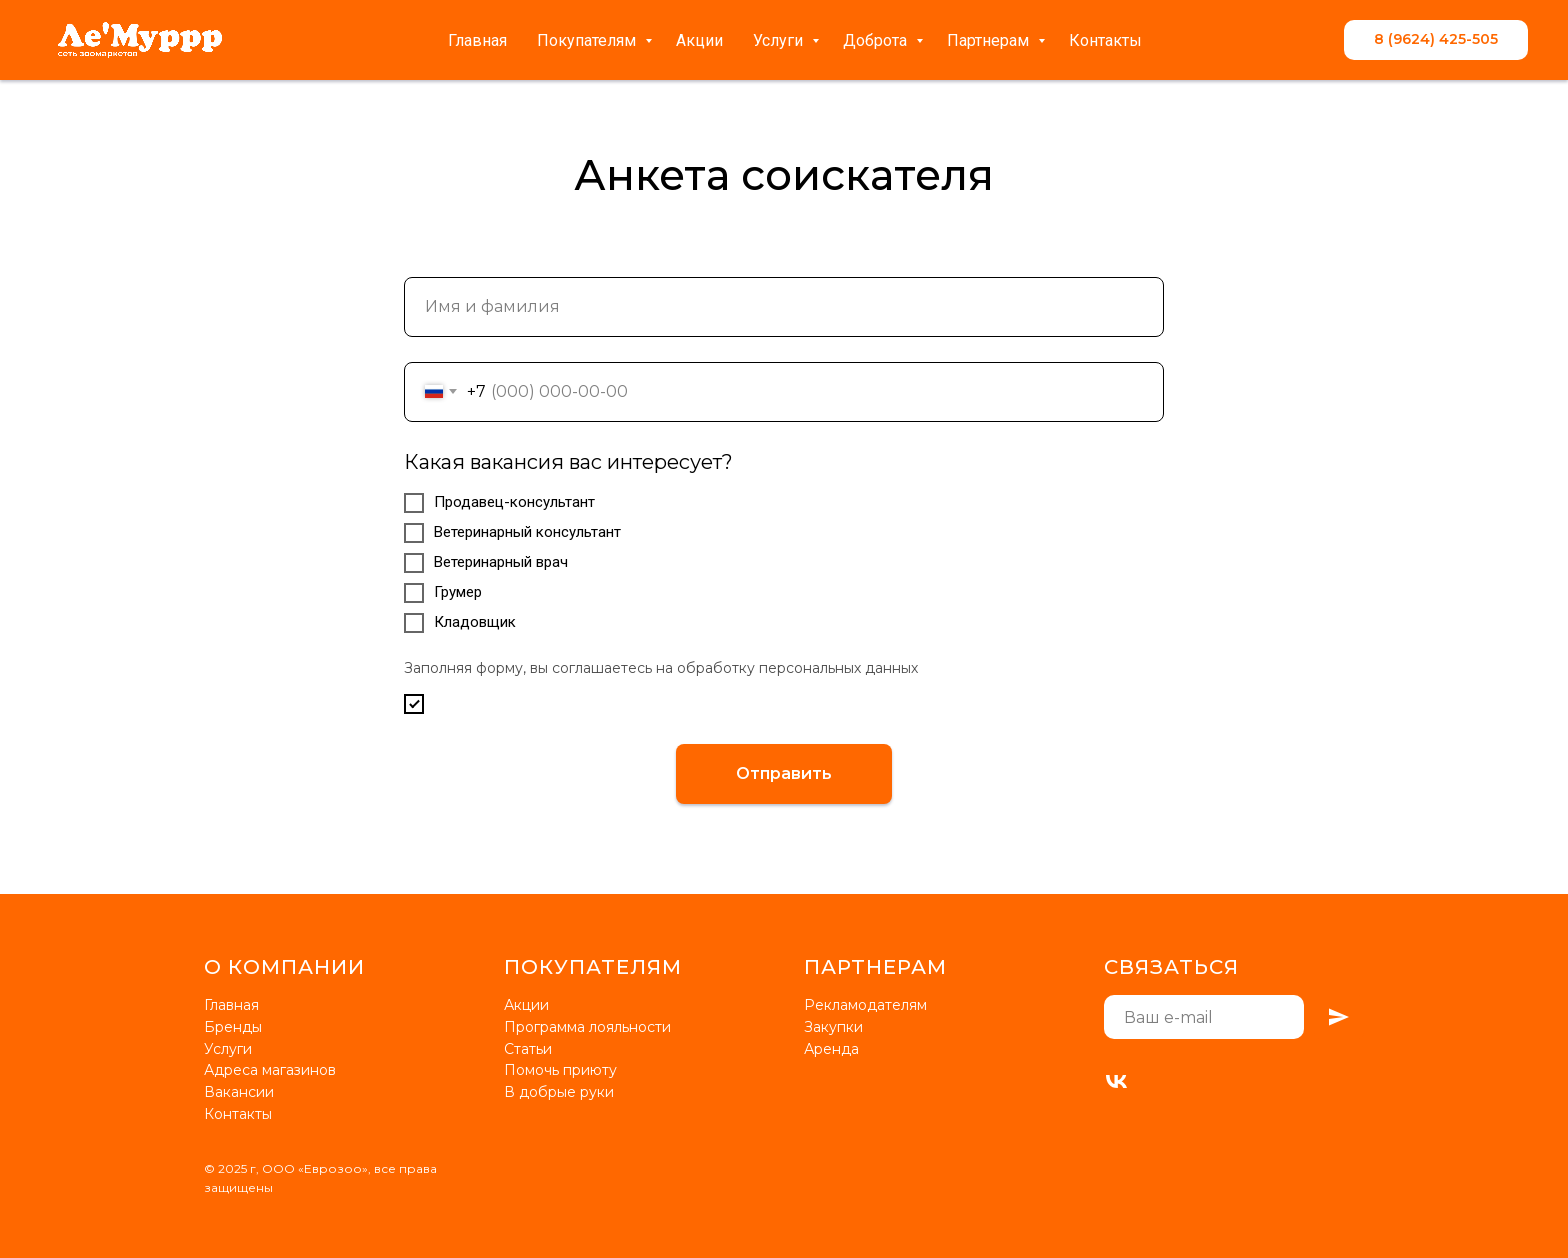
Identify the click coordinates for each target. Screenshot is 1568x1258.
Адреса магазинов (270, 1070)
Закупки (833, 1027)
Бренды (233, 1027)
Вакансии (239, 1092)
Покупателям (588, 40)
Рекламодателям (865, 1005)
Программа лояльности (587, 1027)
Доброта (877, 40)
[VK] (1116, 1081)
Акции (699, 40)
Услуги (780, 40)
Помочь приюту (560, 1070)
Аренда (831, 1049)
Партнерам (990, 40)
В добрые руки (559, 1092)
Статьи (528, 1049)
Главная (477, 40)
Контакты (1105, 40)
